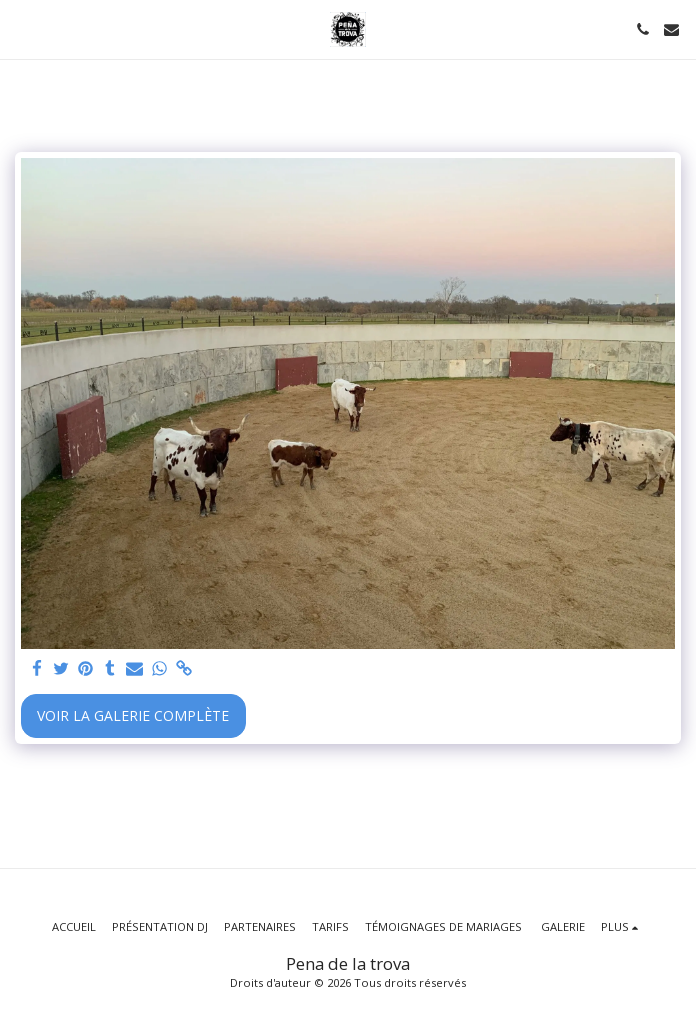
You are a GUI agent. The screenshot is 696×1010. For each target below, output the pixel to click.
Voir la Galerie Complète (133, 715)
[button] (22, 28)
